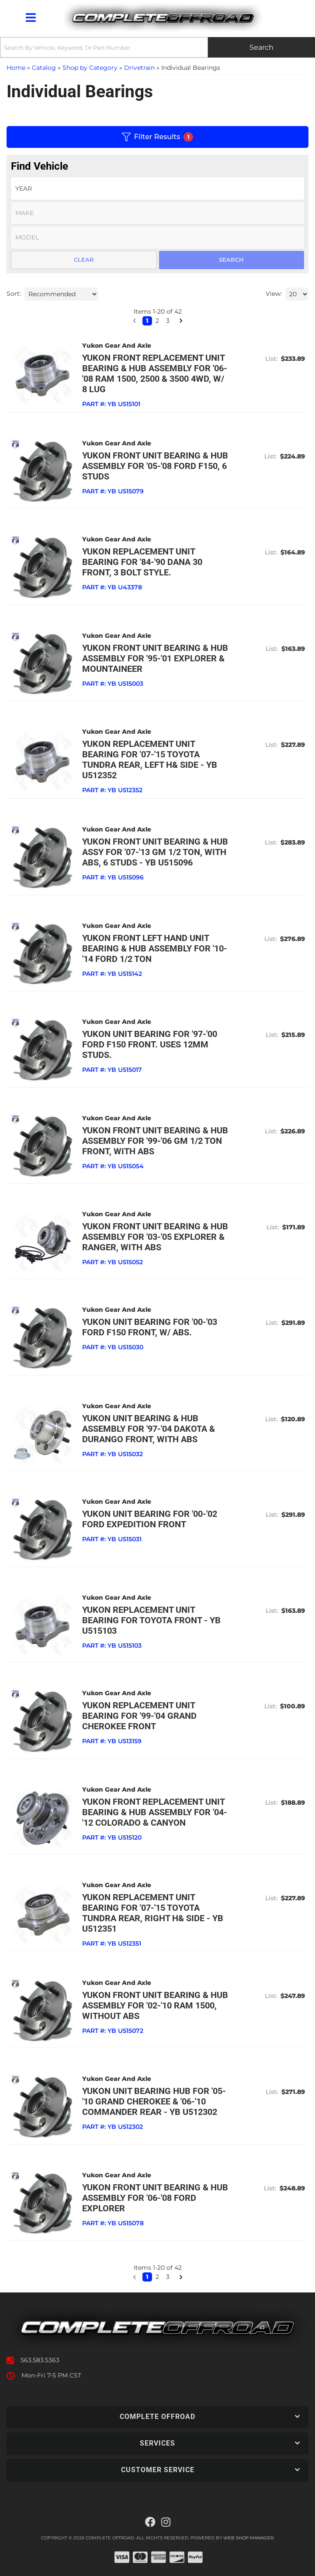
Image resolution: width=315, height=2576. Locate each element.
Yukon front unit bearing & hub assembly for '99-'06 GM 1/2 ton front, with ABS (155, 1140)
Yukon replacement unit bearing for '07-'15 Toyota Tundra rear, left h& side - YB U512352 (149, 759)
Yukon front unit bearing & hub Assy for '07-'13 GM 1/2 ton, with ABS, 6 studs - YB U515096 (155, 852)
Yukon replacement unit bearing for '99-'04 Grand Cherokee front (139, 1715)
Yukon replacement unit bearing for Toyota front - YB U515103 (151, 1620)
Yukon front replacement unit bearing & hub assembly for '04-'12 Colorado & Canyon (154, 1812)
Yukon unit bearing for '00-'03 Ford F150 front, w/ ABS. (149, 1327)
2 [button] (157, 2277)
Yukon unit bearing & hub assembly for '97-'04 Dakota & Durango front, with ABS (148, 1428)
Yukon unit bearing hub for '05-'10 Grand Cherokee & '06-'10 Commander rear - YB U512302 (154, 2101)
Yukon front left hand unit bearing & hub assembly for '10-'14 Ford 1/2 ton (154, 948)
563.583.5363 (40, 2360)
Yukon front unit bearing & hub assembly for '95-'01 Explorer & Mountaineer (155, 658)
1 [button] (147, 2277)
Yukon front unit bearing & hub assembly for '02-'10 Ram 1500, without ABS (155, 2005)
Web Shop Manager (248, 2538)
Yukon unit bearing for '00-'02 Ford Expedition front (149, 1519)
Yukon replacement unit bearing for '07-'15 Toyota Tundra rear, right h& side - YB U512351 (152, 1913)
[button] (134, 2277)
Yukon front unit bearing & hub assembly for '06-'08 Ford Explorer (155, 2197)
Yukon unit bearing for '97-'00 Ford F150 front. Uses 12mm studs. (149, 1044)
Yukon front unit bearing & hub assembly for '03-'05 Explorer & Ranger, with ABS (155, 1236)
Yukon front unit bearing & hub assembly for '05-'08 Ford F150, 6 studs (155, 466)
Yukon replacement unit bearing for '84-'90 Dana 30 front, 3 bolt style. (142, 562)
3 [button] (168, 2277)
